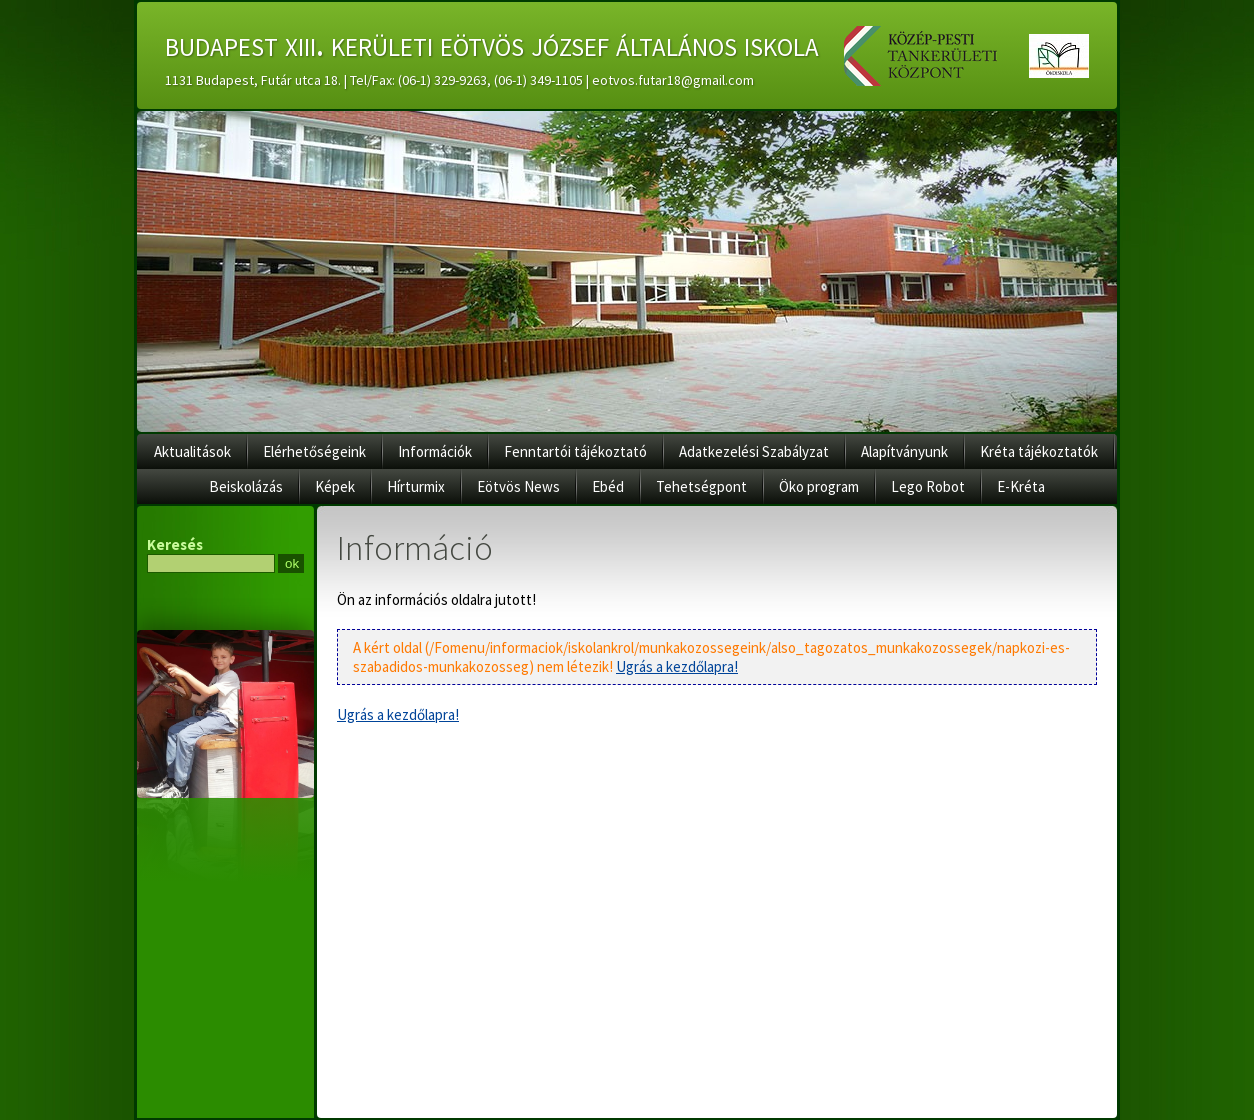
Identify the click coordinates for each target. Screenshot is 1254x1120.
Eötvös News (518, 486)
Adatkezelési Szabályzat (754, 451)
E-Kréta (1021, 486)
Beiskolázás (246, 486)
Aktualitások (192, 451)
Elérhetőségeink (314, 451)
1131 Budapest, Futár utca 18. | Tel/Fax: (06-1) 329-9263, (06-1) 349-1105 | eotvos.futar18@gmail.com (459, 80)
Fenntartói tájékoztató (575, 451)
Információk (435, 451)
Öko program (819, 486)
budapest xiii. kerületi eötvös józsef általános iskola (492, 44)
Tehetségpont (701, 486)
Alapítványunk (904, 451)
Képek (335, 486)
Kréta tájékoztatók (1039, 451)
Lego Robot (928, 486)
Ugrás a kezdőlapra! (677, 666)
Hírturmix (416, 486)
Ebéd (608, 486)
